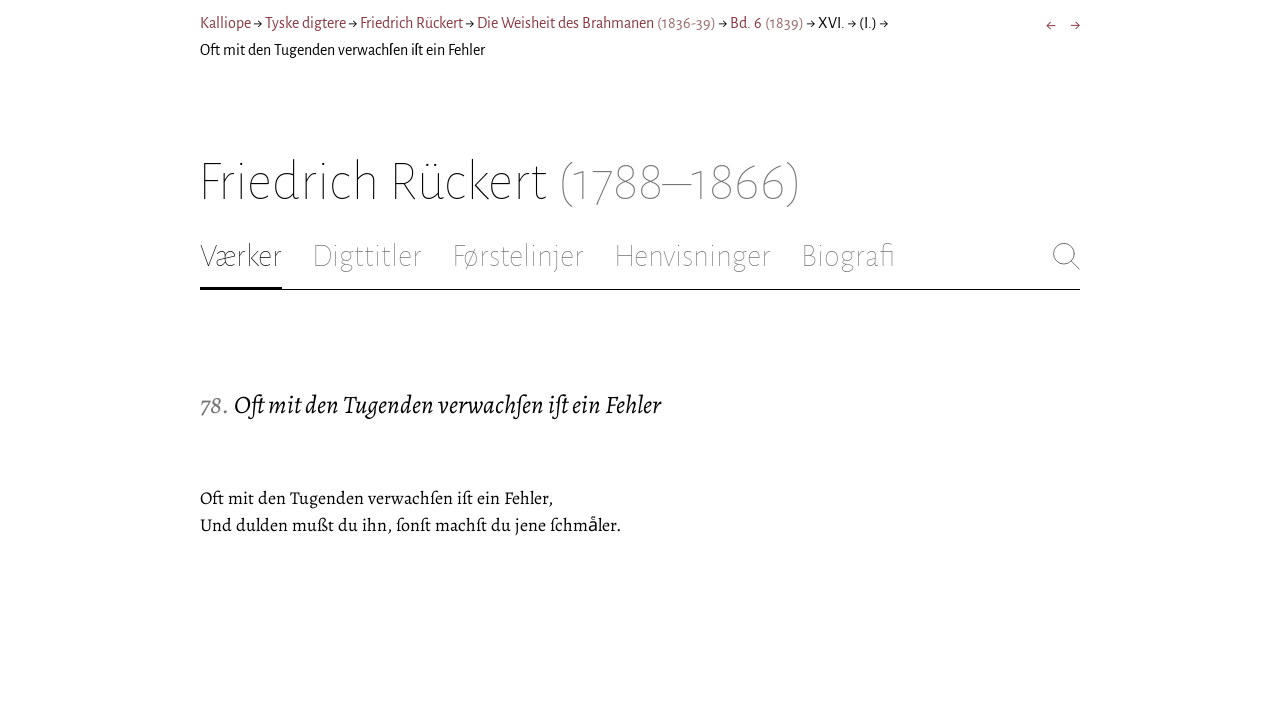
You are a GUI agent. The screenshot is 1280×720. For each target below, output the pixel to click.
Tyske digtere (305, 23)
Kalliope (225, 23)
